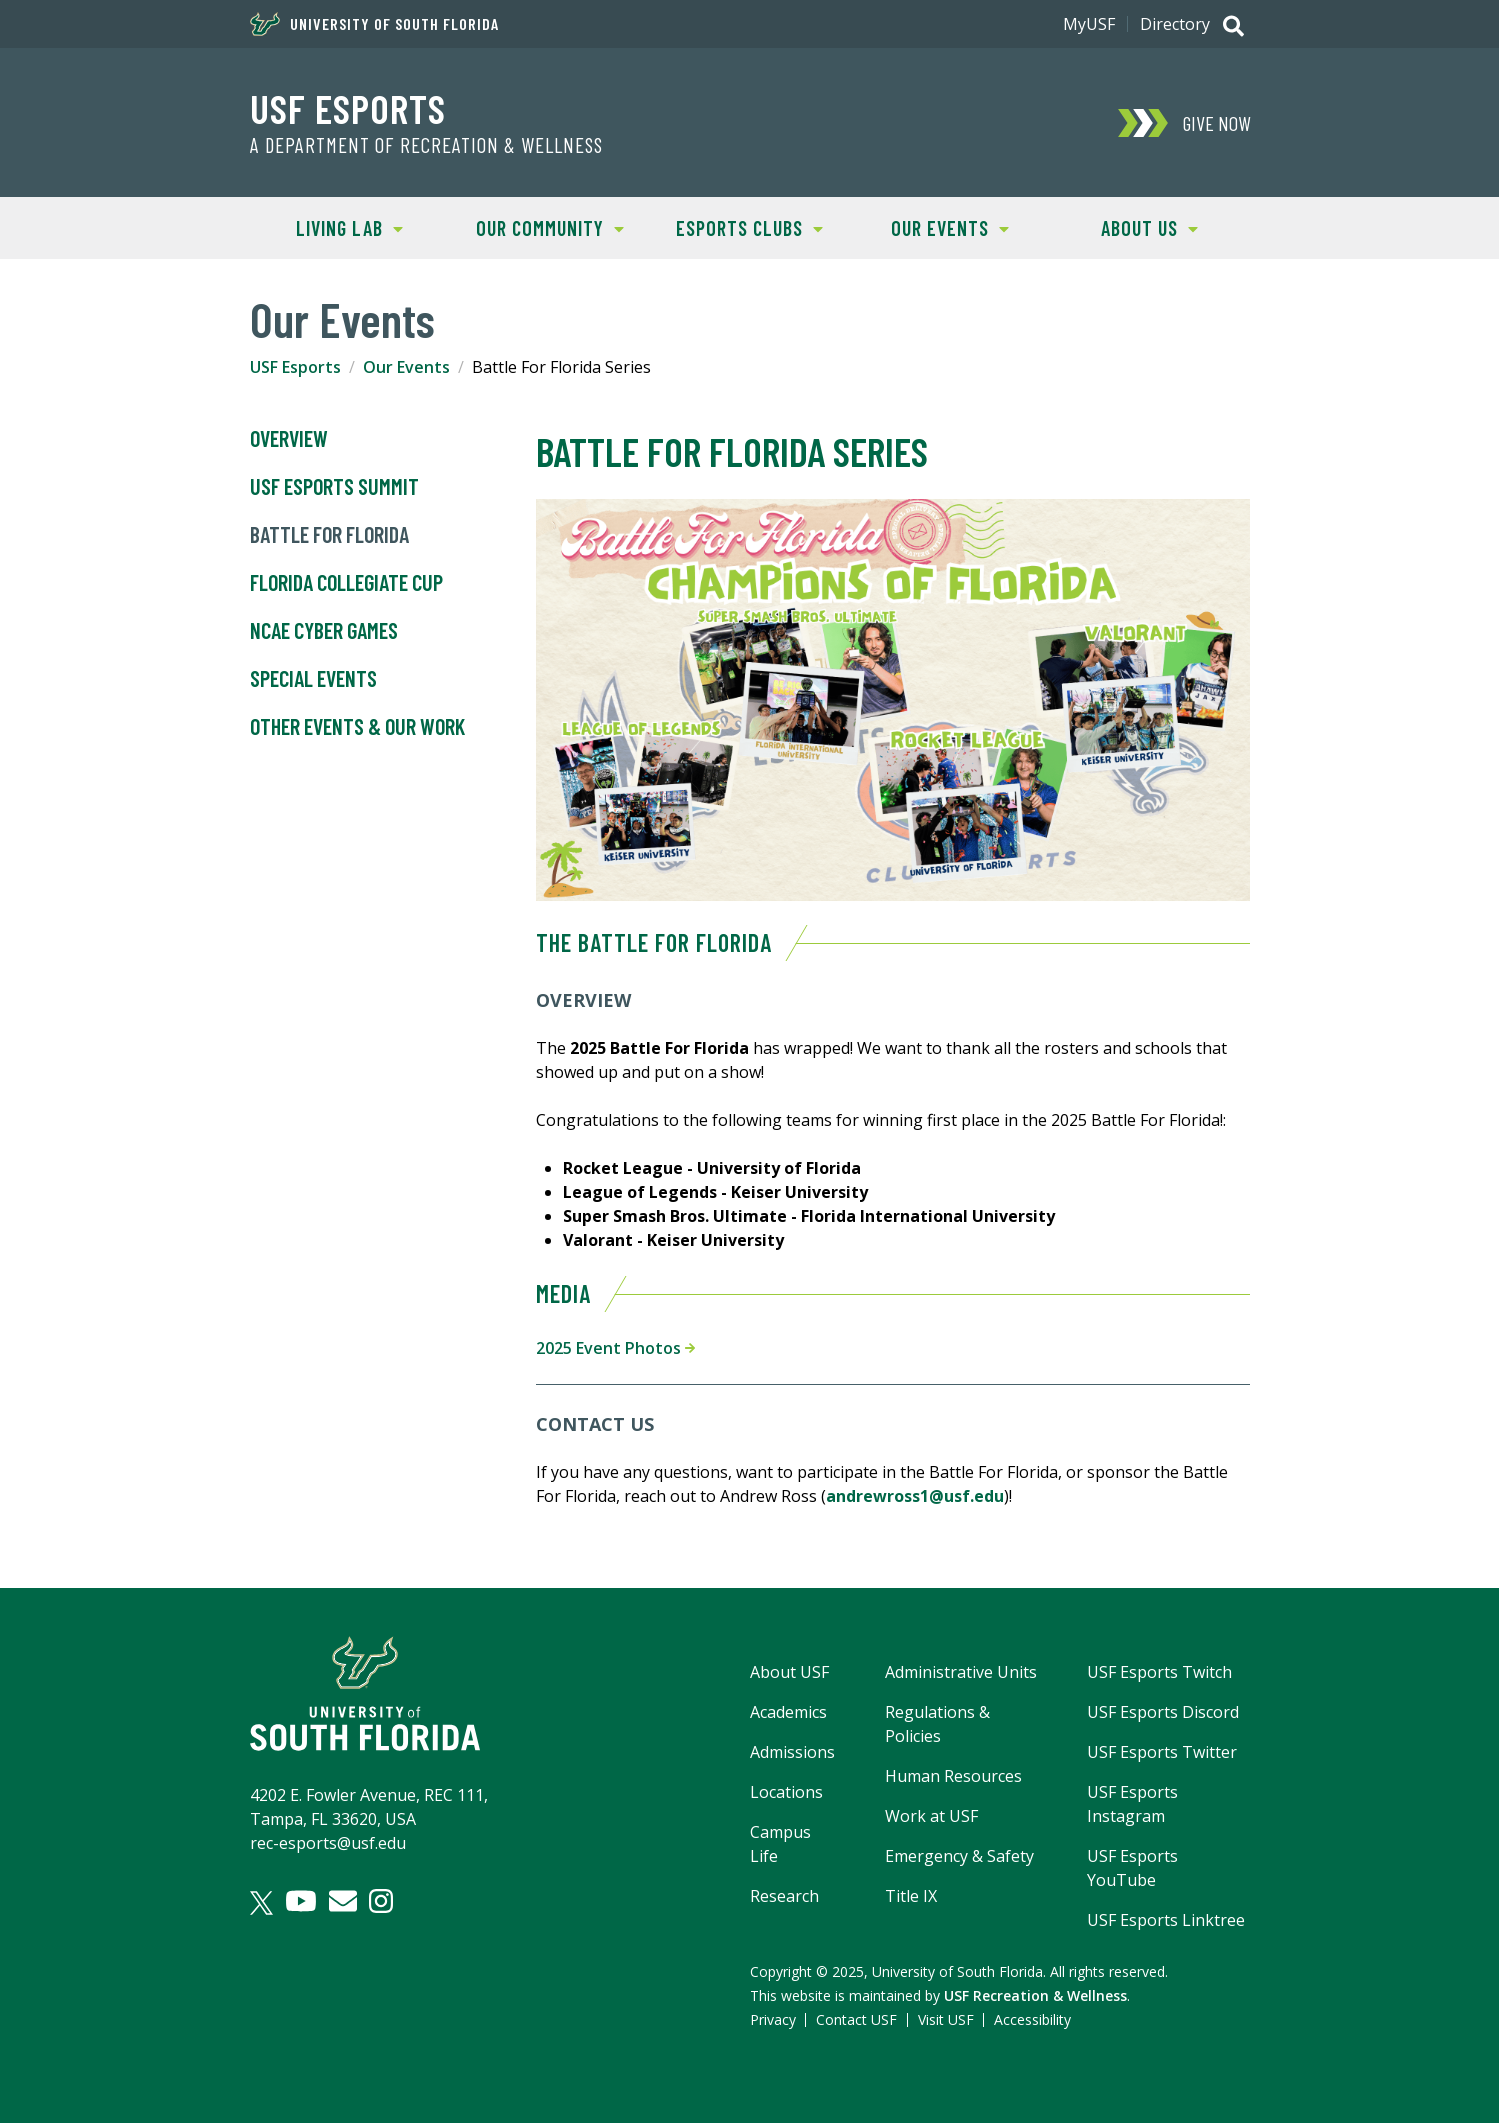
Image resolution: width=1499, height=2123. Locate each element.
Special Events (313, 679)
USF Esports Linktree (1166, 1920)
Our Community (537, 226)
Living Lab (327, 226)
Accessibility (1032, 2019)
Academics (788, 1712)
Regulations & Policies (937, 1724)
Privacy (773, 2019)
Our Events (929, 226)
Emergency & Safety (959, 1856)
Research (784, 1896)
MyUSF (1089, 24)
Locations (786, 1792)
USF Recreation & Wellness (1035, 1995)
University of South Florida (374, 24)
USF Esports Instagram (1132, 1804)
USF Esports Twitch (1159, 1672)
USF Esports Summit (334, 487)
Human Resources (953, 1776)
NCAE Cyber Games (324, 631)
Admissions (792, 1752)
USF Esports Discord (1163, 1712)
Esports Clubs (737, 226)
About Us (1124, 226)
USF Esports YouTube (1132, 1868)
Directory (1175, 24)
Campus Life (780, 1844)
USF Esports (348, 108)
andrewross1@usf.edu (915, 1496)
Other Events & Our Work (357, 727)
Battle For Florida (329, 535)
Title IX (911, 1896)
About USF (789, 1672)
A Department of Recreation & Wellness (426, 145)
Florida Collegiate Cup (346, 583)
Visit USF (946, 2019)
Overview (289, 439)
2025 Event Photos (615, 1348)
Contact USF (856, 2019)
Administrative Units (961, 1672)
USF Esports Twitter (1162, 1752)
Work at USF (931, 1816)
